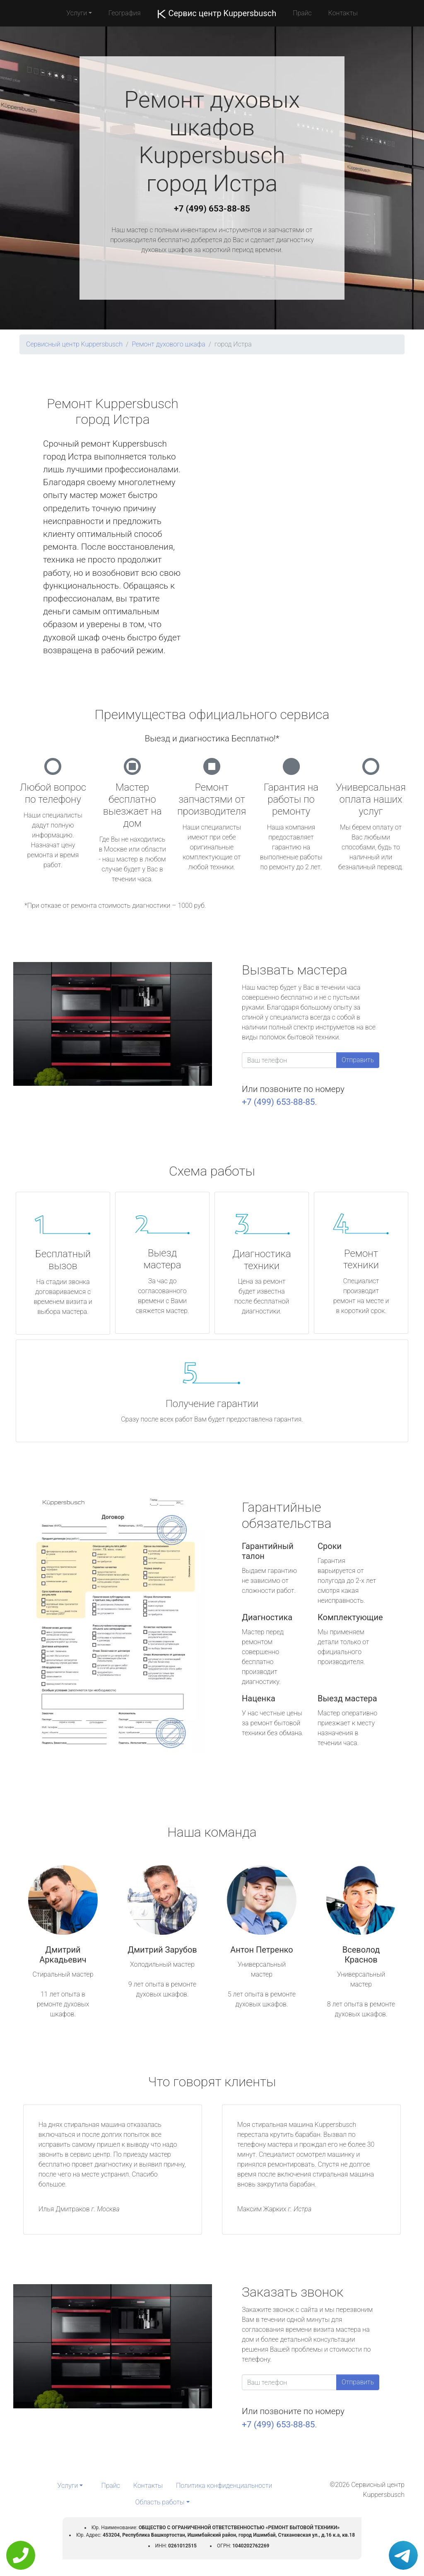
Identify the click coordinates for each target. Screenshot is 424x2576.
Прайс (302, 13)
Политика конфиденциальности (224, 2485)
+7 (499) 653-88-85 (212, 209)
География (124, 13)
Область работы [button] (159, 2502)
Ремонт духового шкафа (168, 344)
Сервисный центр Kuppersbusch (74, 344)
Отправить (358, 1060)
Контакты (343, 13)
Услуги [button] (76, 13)
